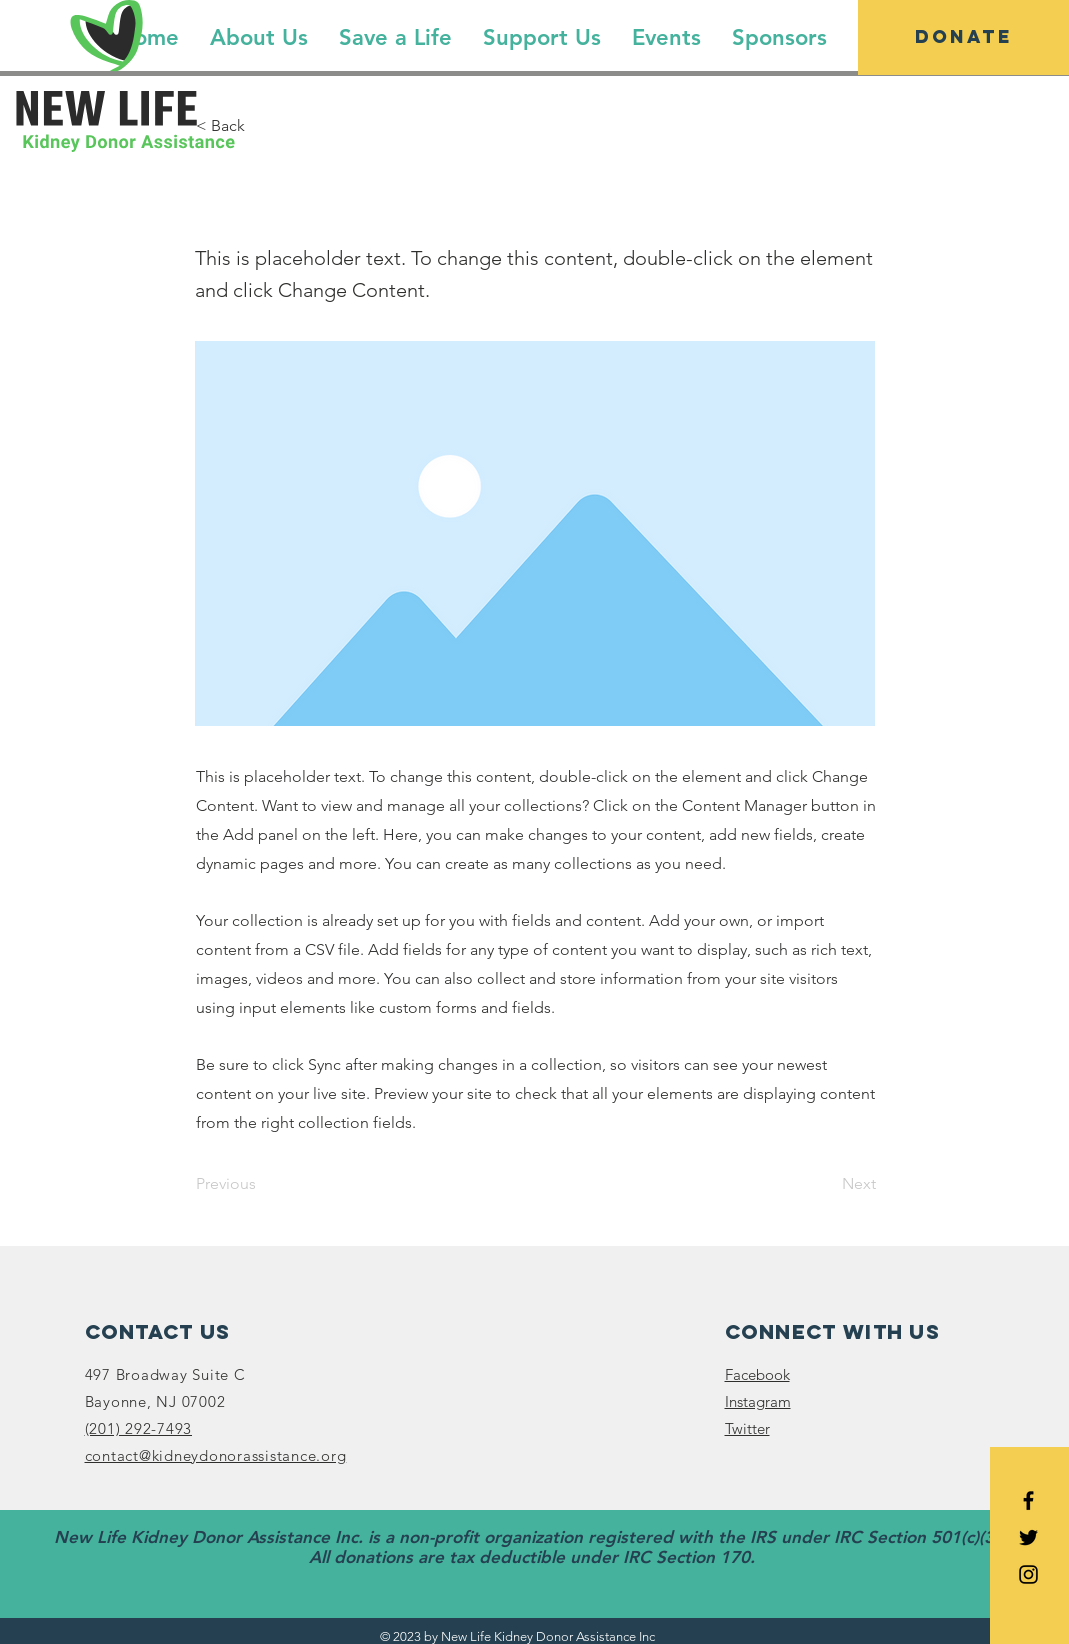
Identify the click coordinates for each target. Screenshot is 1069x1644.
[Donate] (963, 37)
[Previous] (262, 1184)
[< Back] (262, 126)
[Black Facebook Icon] (1028, 1500)
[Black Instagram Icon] (1028, 1574)
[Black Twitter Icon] (1028, 1537)
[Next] (826, 1184)
